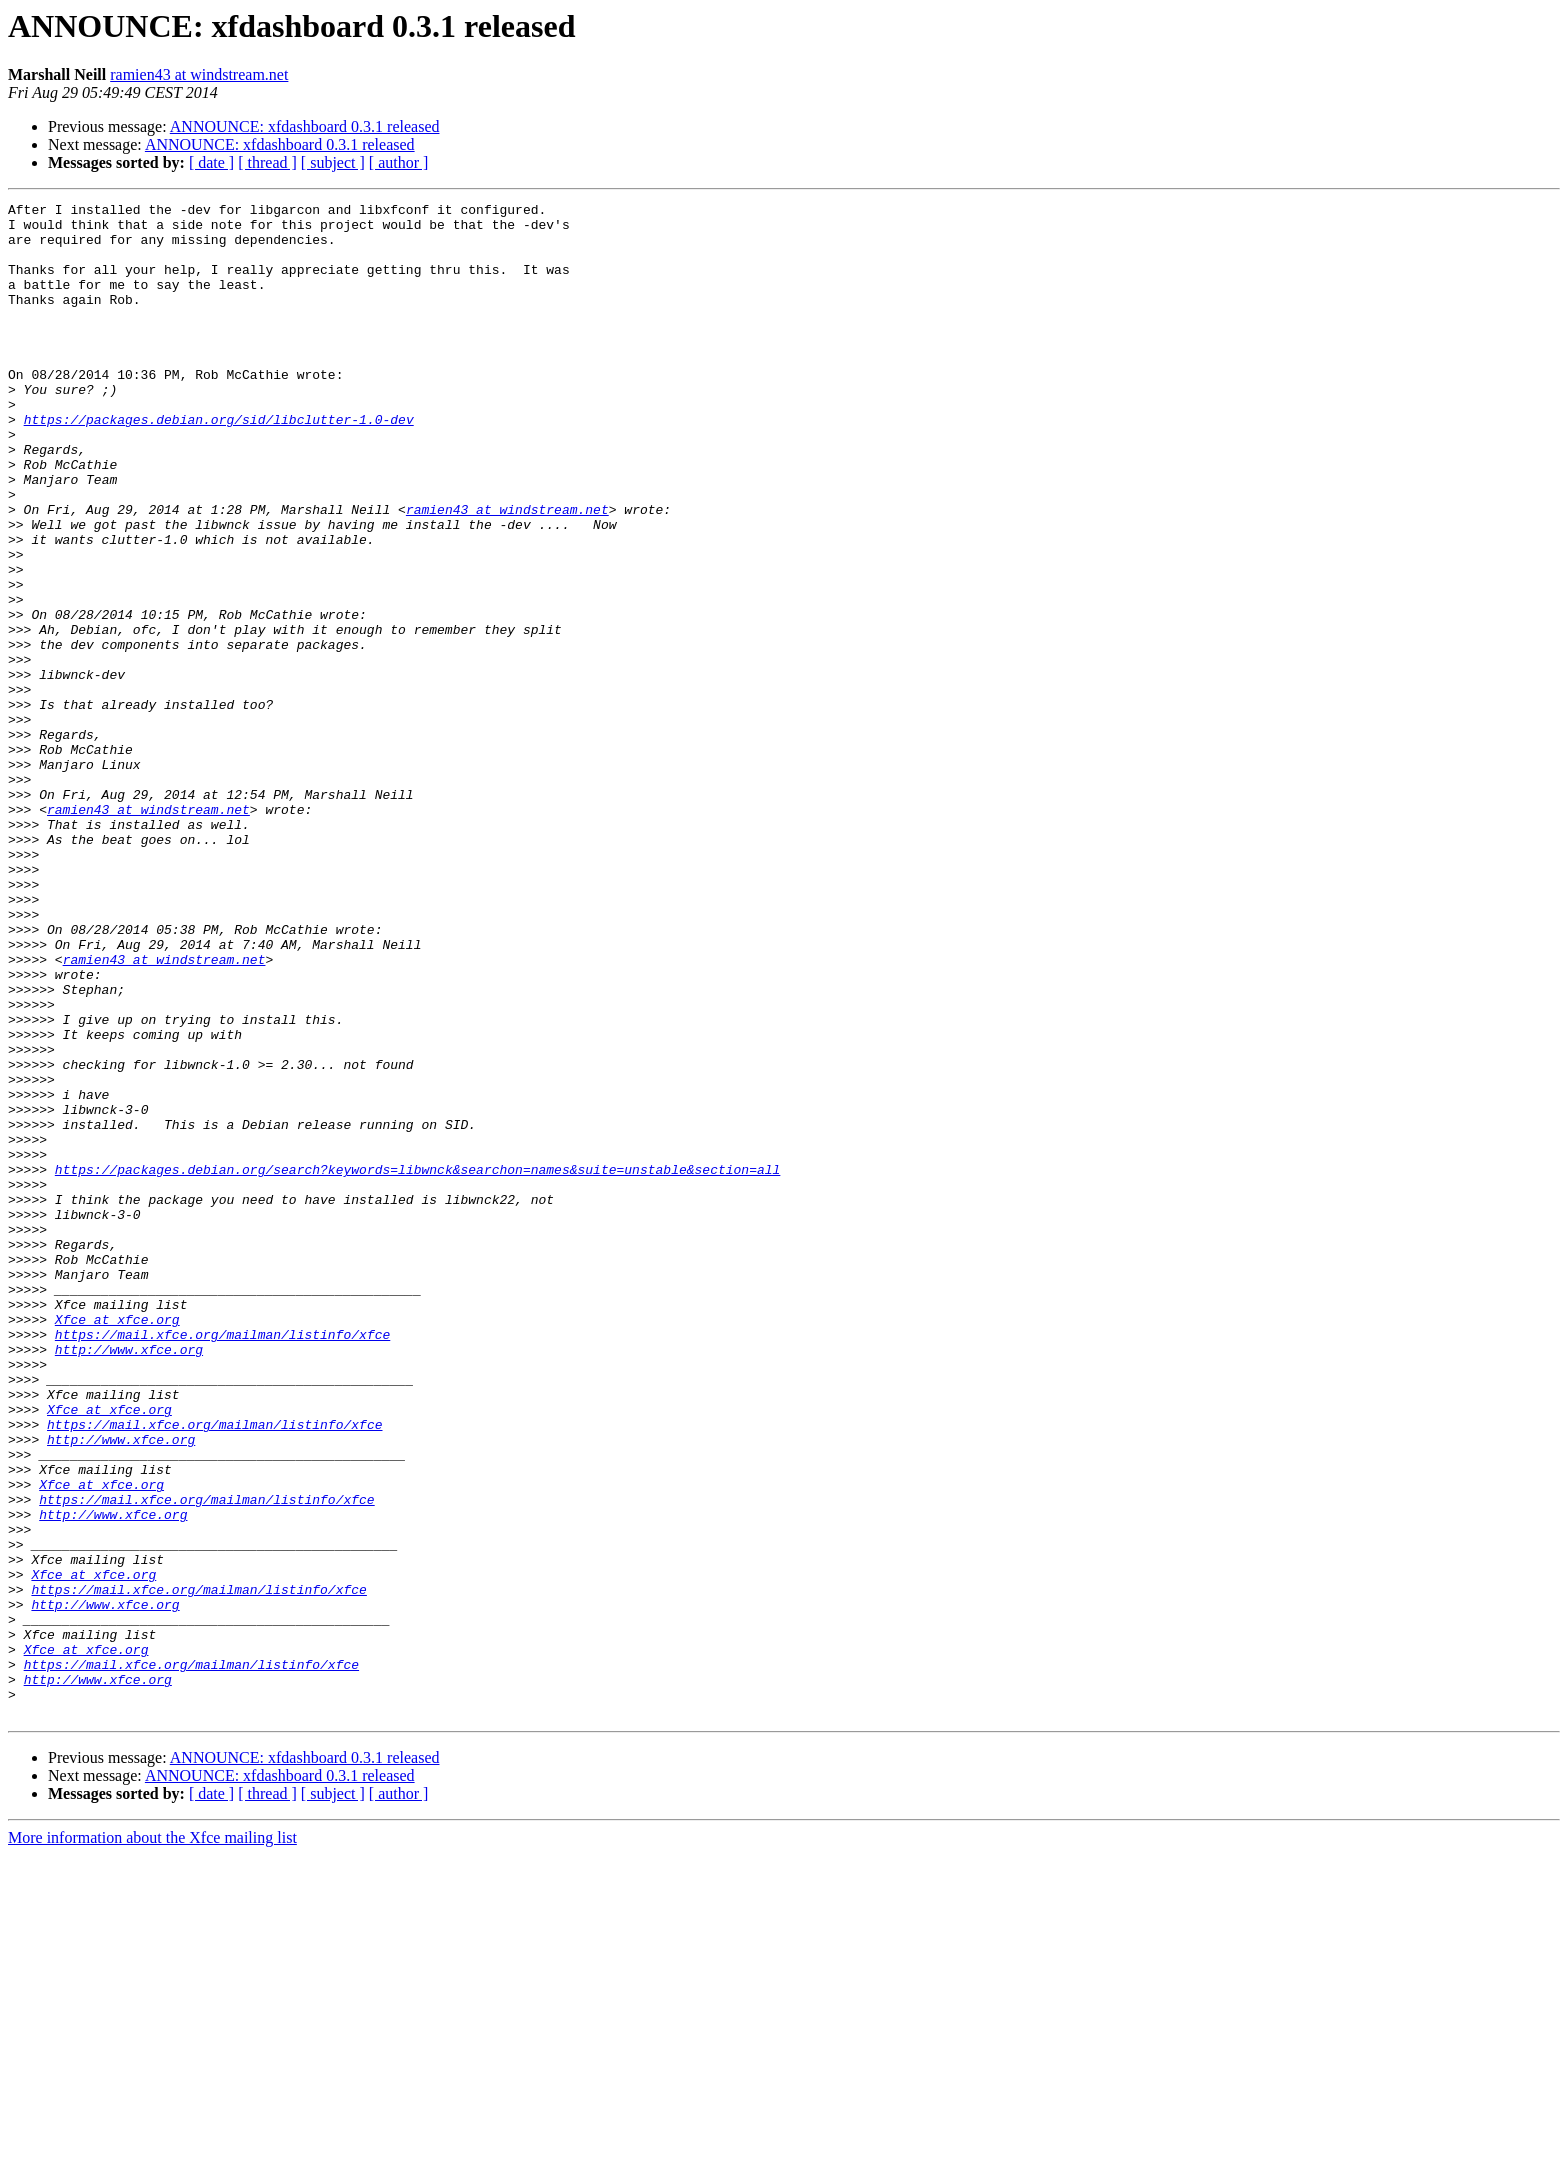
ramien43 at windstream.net (199, 74)
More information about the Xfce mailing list (152, 2140)
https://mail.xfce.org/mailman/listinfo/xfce (222, 1562)
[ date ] (211, 162)
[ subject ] (333, 162)
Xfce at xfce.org (117, 1544)
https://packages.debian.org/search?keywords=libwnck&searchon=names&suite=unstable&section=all (417, 1364)
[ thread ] (267, 162)
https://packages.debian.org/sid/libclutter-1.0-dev (219, 464)
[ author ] (399, 162)
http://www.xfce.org (129, 1580)
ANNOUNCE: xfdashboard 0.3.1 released (305, 126)
